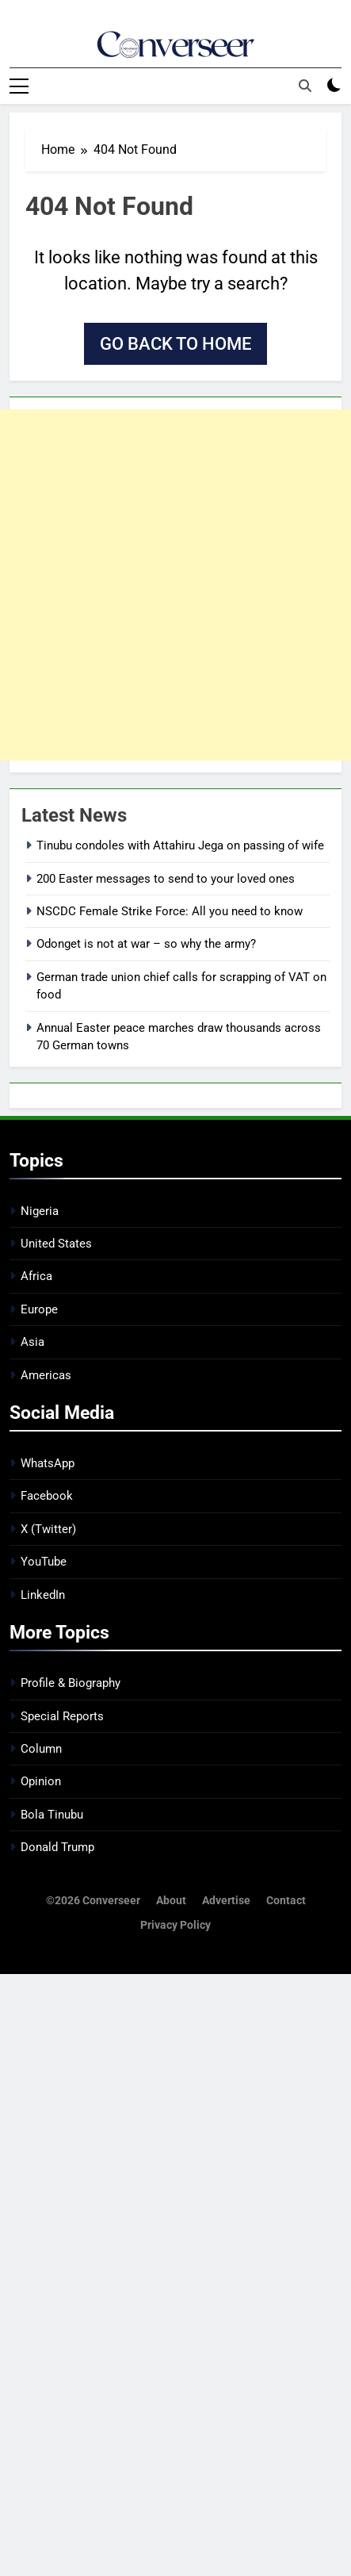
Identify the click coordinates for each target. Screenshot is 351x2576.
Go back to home (175, 344)
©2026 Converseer (93, 1900)
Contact (286, 1900)
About (171, 1900)
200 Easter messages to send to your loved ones (165, 879)
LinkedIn (43, 1595)
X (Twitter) (48, 1529)
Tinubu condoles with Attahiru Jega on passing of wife (180, 845)
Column (41, 1749)
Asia (32, 1342)
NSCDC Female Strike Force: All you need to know (169, 911)
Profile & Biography (70, 1683)
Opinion (41, 1781)
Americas (46, 1375)
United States (56, 1243)
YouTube (44, 1561)
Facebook (47, 1496)
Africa (36, 1276)
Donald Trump (57, 1847)
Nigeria (40, 1211)
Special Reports (62, 1716)
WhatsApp (47, 1463)
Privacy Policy (175, 1925)
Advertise (226, 1900)
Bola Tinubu (52, 1814)
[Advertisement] (175, 585)
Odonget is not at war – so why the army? (146, 944)
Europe (39, 1309)
